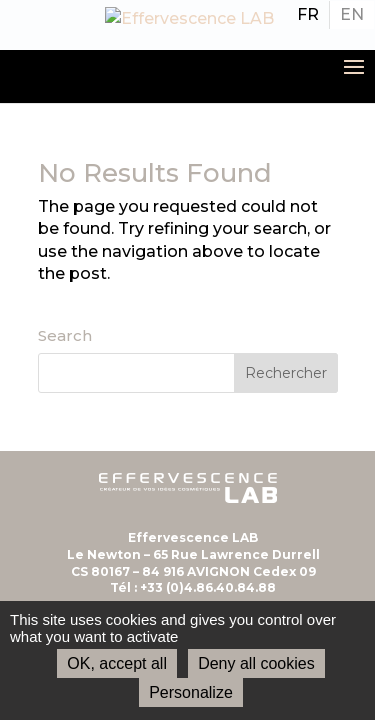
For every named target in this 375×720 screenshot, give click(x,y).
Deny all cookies (256, 663)
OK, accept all (117, 663)
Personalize (191, 692)
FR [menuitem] (308, 14)
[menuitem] (308, 15)
